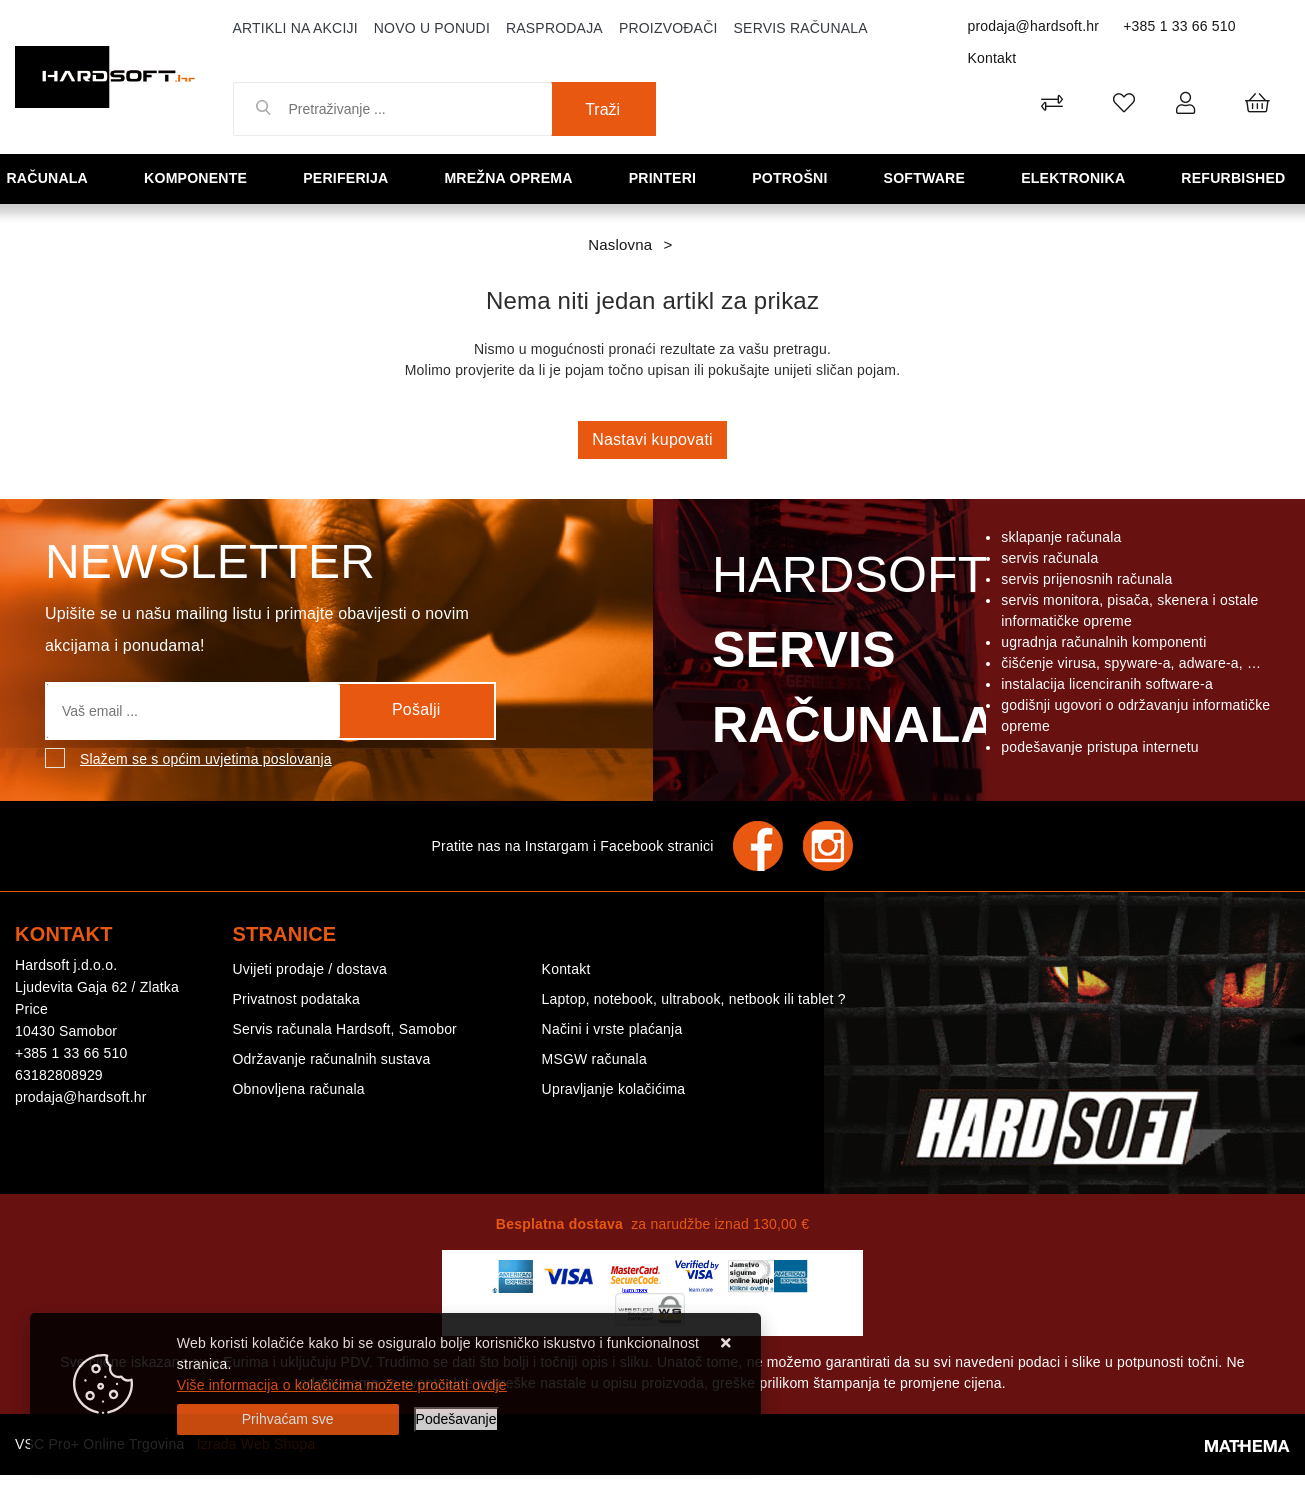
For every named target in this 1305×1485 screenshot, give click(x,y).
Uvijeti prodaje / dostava (310, 969)
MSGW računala (594, 1059)
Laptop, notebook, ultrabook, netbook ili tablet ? (694, 999)
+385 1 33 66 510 (1179, 26)
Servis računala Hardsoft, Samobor (345, 1029)
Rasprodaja (554, 28)
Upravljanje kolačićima (614, 1089)
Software (929, 177)
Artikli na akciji (295, 28)
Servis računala (801, 28)
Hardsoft (850, 655)
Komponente (202, 177)
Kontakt (992, 58)
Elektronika (1078, 177)
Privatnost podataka (297, 999)
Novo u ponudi (432, 28)
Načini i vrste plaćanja (612, 1029)
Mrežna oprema (516, 177)
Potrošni (796, 177)
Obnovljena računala (299, 1089)
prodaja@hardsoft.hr (1034, 26)
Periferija (352, 177)
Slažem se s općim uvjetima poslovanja (206, 759)
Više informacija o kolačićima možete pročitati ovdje (342, 1385)
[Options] (456, 1419)
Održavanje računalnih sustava (332, 1059)
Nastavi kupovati (652, 439)
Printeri (670, 177)
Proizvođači (668, 28)
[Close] (288, 1419)
